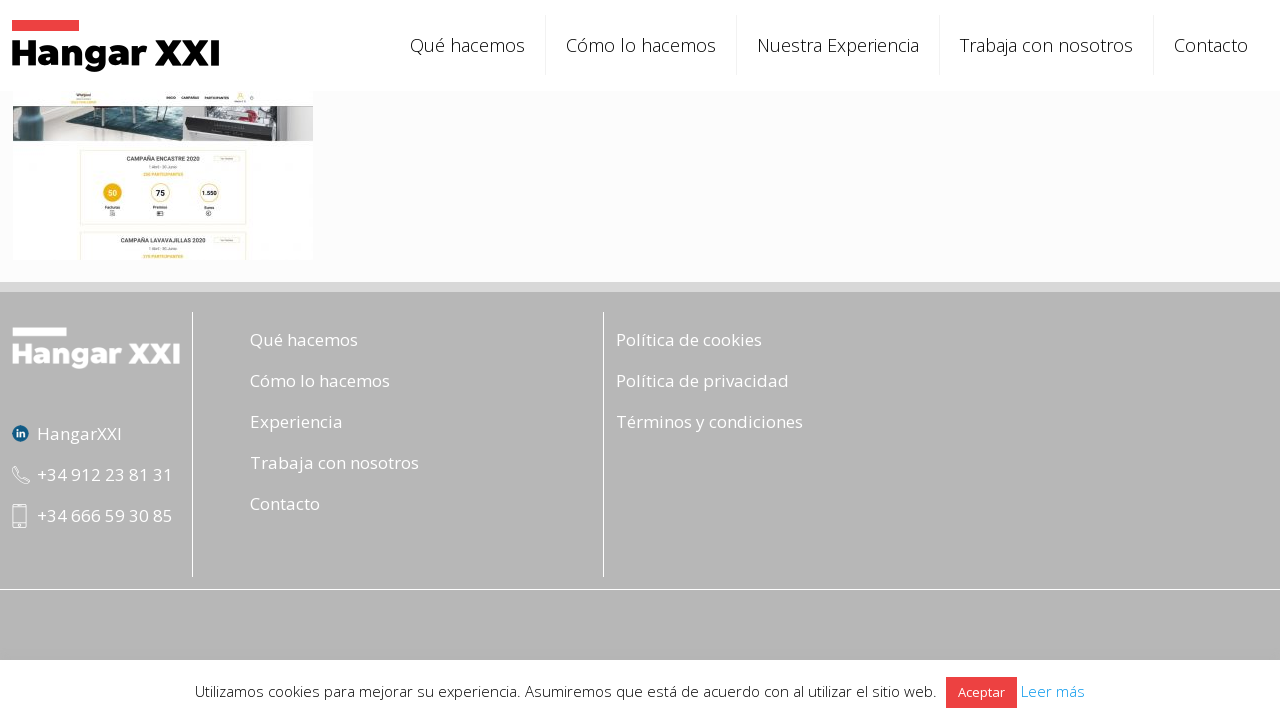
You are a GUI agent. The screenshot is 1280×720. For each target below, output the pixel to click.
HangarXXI (79, 433)
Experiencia (296, 421)
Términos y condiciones (709, 421)
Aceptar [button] (981, 692)
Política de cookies (689, 339)
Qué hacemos (304, 339)
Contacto (285, 503)
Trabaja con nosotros (334, 462)
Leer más (1053, 691)
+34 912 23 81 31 (105, 474)
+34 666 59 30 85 (105, 515)
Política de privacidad (702, 380)
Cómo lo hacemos (320, 380)
